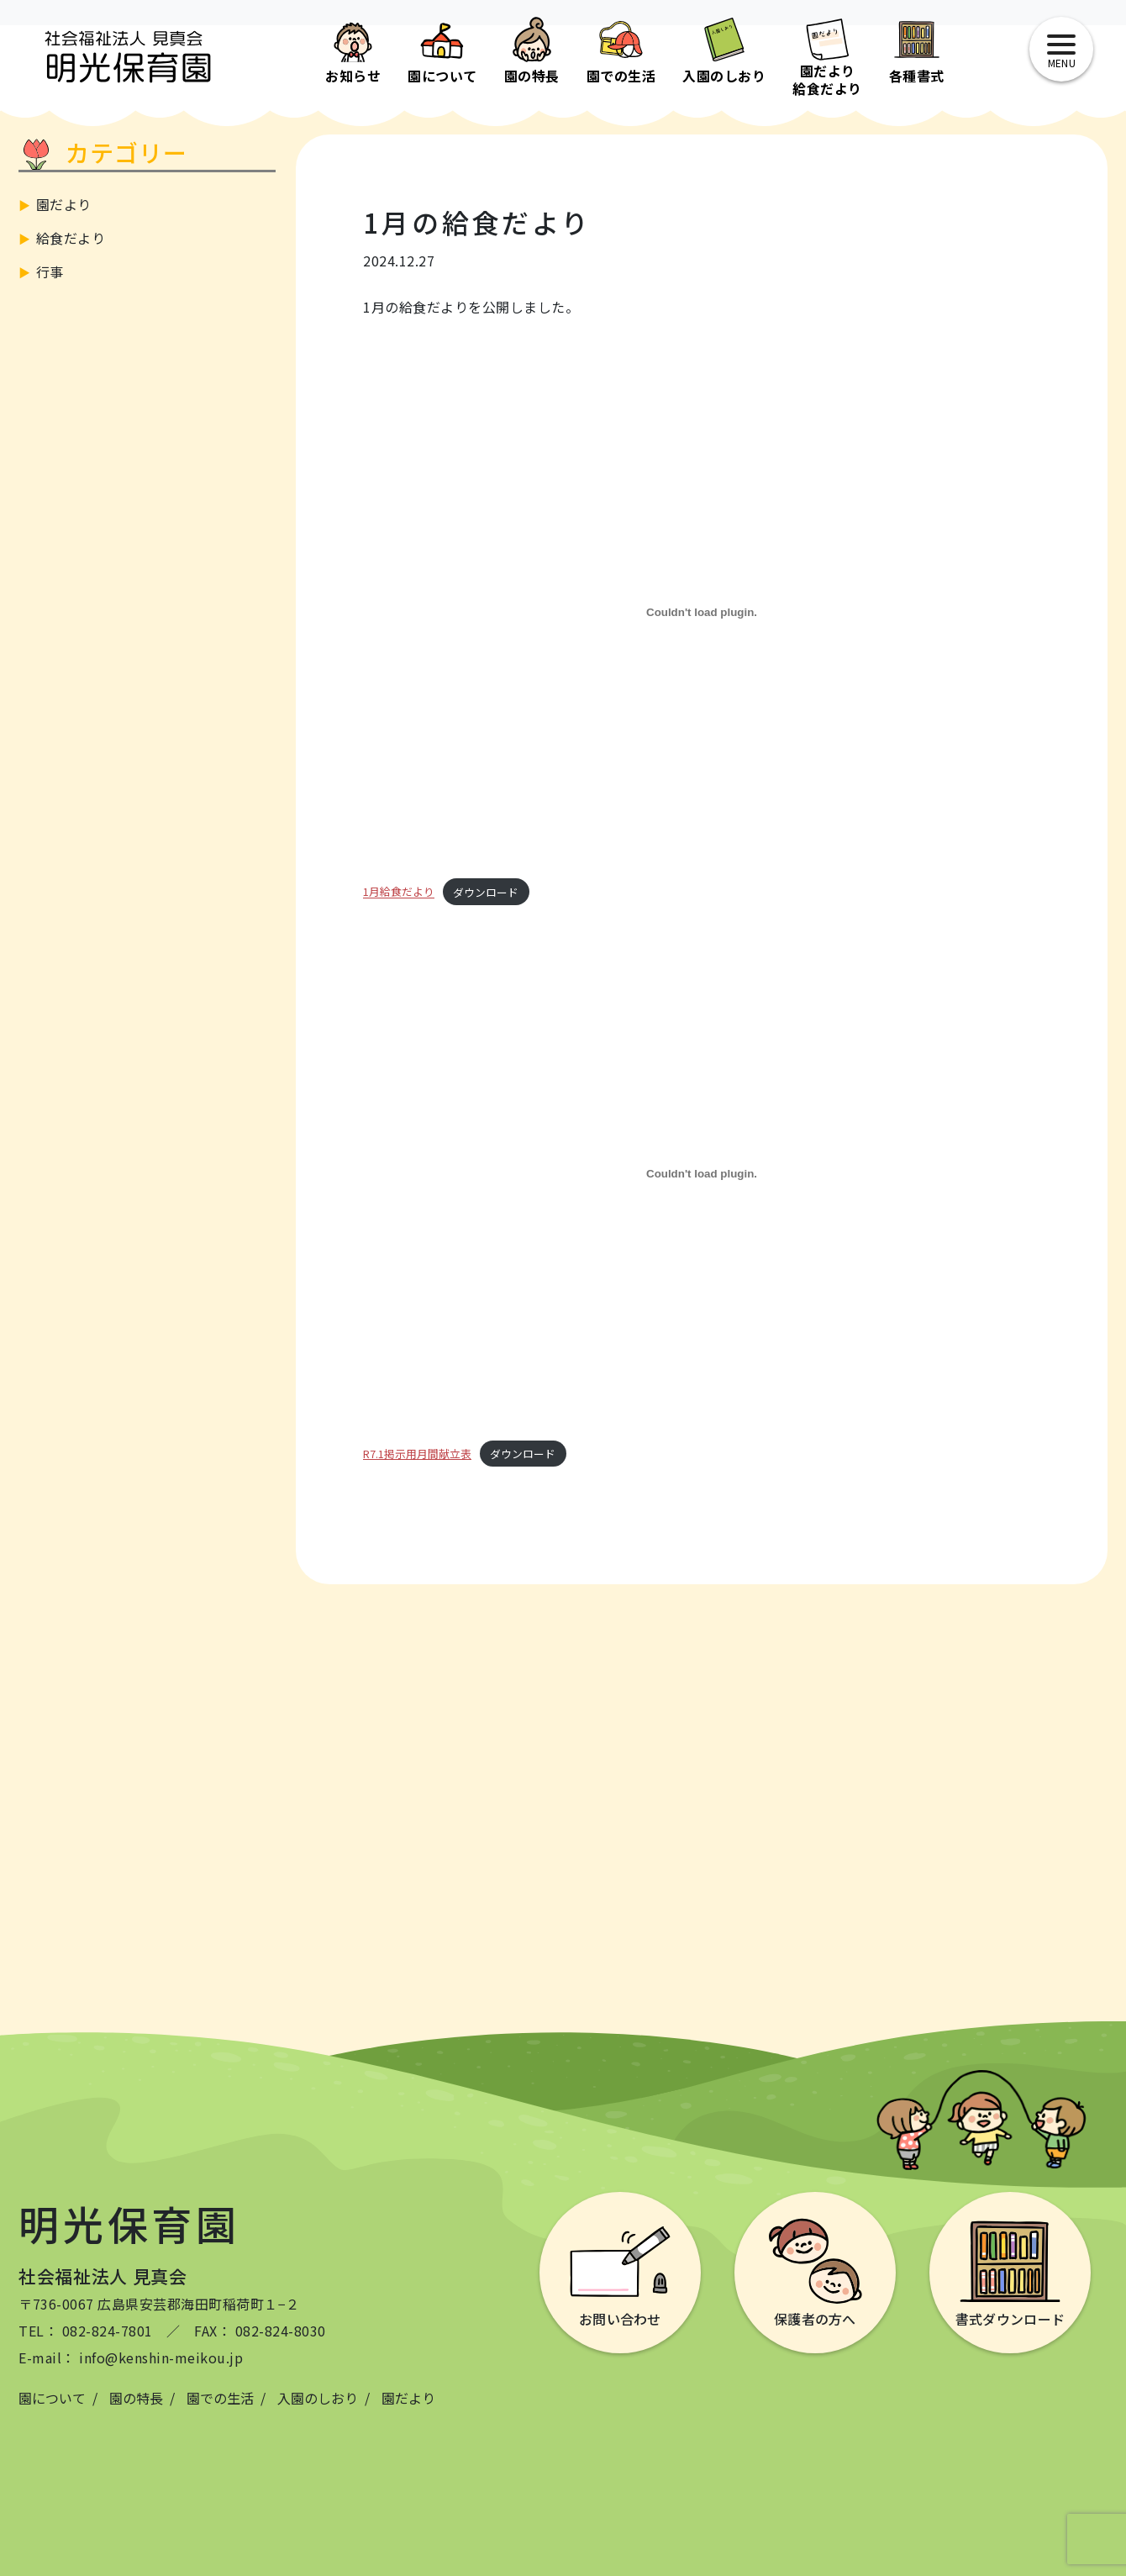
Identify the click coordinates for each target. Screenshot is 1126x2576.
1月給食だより (398, 892)
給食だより (71, 238)
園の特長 (136, 2398)
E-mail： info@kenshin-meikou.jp (130, 2357)
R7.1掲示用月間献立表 (417, 1454)
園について (52, 2398)
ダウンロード (485, 892)
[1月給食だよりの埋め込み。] (701, 612)
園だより (64, 204)
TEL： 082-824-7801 (85, 2331)
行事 (50, 271)
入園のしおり (317, 2398)
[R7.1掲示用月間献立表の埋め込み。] (701, 1174)
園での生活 (220, 2398)
